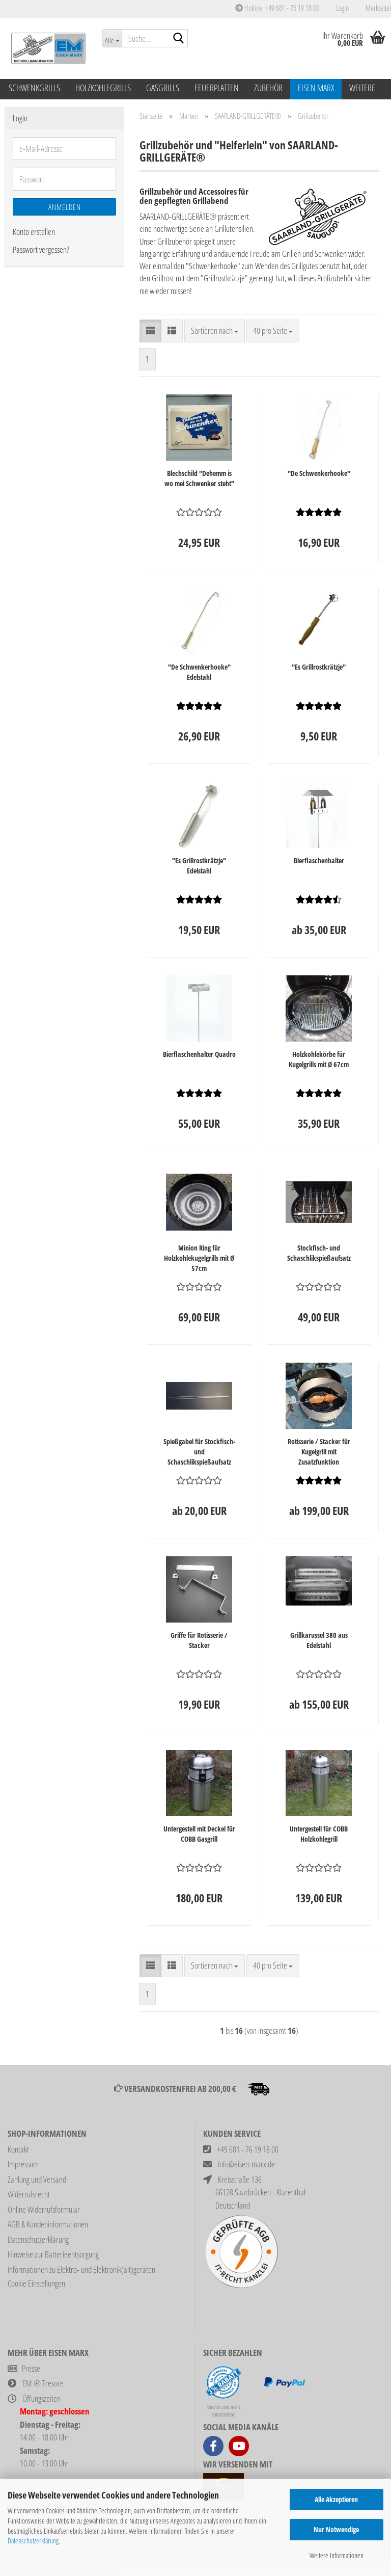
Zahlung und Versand (37, 2179)
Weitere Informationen (337, 2555)
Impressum (23, 2164)
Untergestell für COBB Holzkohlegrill (319, 1834)
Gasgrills (162, 88)
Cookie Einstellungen (36, 2283)
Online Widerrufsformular (44, 2209)
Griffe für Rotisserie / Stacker (199, 1640)
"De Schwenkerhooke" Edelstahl (199, 672)
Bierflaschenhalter (319, 860)
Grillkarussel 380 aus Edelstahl (319, 1640)
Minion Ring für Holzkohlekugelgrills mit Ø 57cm (199, 1258)
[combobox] (214, 331)
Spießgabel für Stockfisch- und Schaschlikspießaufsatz (199, 1452)
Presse (31, 2368)
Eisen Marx (316, 88)
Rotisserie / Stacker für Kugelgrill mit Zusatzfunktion (319, 1452)
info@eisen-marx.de (246, 2164)
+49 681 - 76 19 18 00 (247, 2149)
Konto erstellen (34, 231)
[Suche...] (112, 38)
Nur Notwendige (336, 2529)
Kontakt (18, 2149)
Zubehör (268, 88)
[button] (150, 331)
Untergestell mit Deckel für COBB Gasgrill (199, 1834)
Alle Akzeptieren (336, 2499)
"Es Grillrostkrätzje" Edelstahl (199, 865)
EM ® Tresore (43, 2383)
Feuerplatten (216, 88)
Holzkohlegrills (103, 88)
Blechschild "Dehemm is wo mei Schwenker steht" (199, 478)
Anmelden (64, 207)
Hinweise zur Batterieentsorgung (53, 2254)
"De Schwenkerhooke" (319, 473)
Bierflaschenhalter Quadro (199, 1054)
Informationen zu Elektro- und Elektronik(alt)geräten (81, 2269)
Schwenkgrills (34, 88)
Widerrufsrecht (29, 2194)
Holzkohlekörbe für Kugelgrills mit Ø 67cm (319, 1059)
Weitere (362, 88)
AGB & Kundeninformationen (48, 2224)
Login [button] (341, 8)
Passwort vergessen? (41, 249)
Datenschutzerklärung (33, 2540)
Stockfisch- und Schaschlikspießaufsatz (319, 1253)
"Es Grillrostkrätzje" (319, 667)
